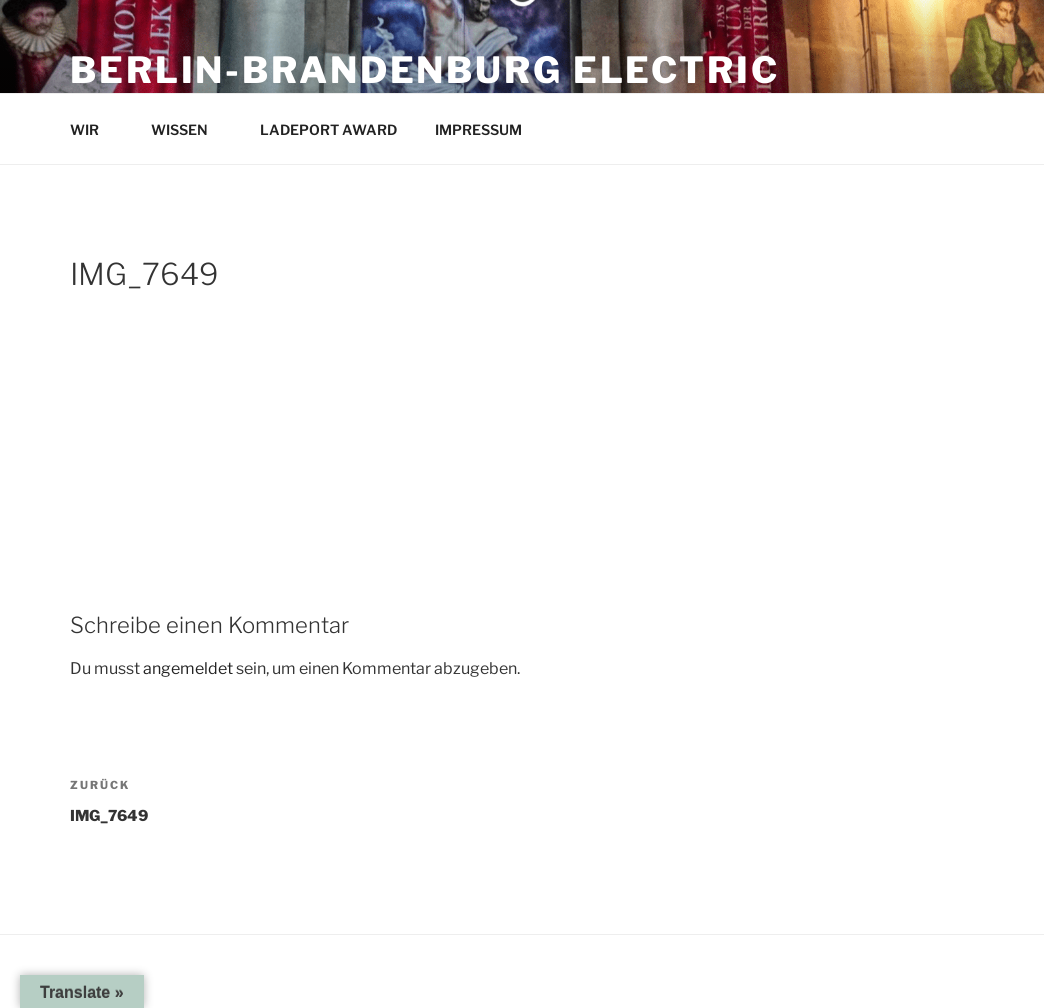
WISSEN (189, 129)
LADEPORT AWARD (328, 129)
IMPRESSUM (488, 129)
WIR (94, 129)
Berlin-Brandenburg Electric (425, 70)
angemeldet (188, 668)
